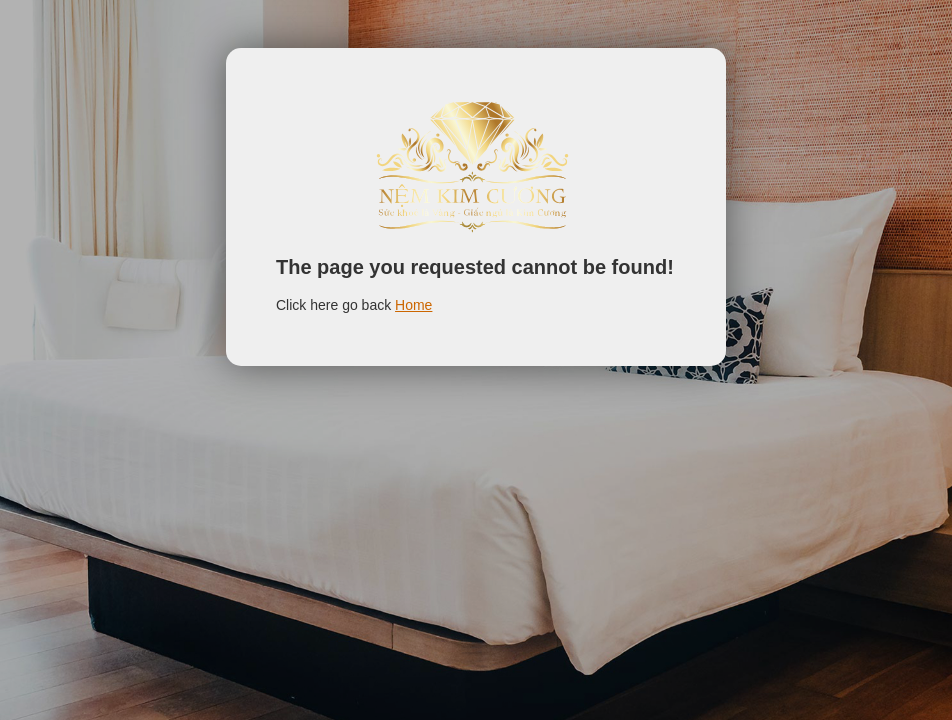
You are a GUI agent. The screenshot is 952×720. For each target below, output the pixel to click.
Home (413, 305)
